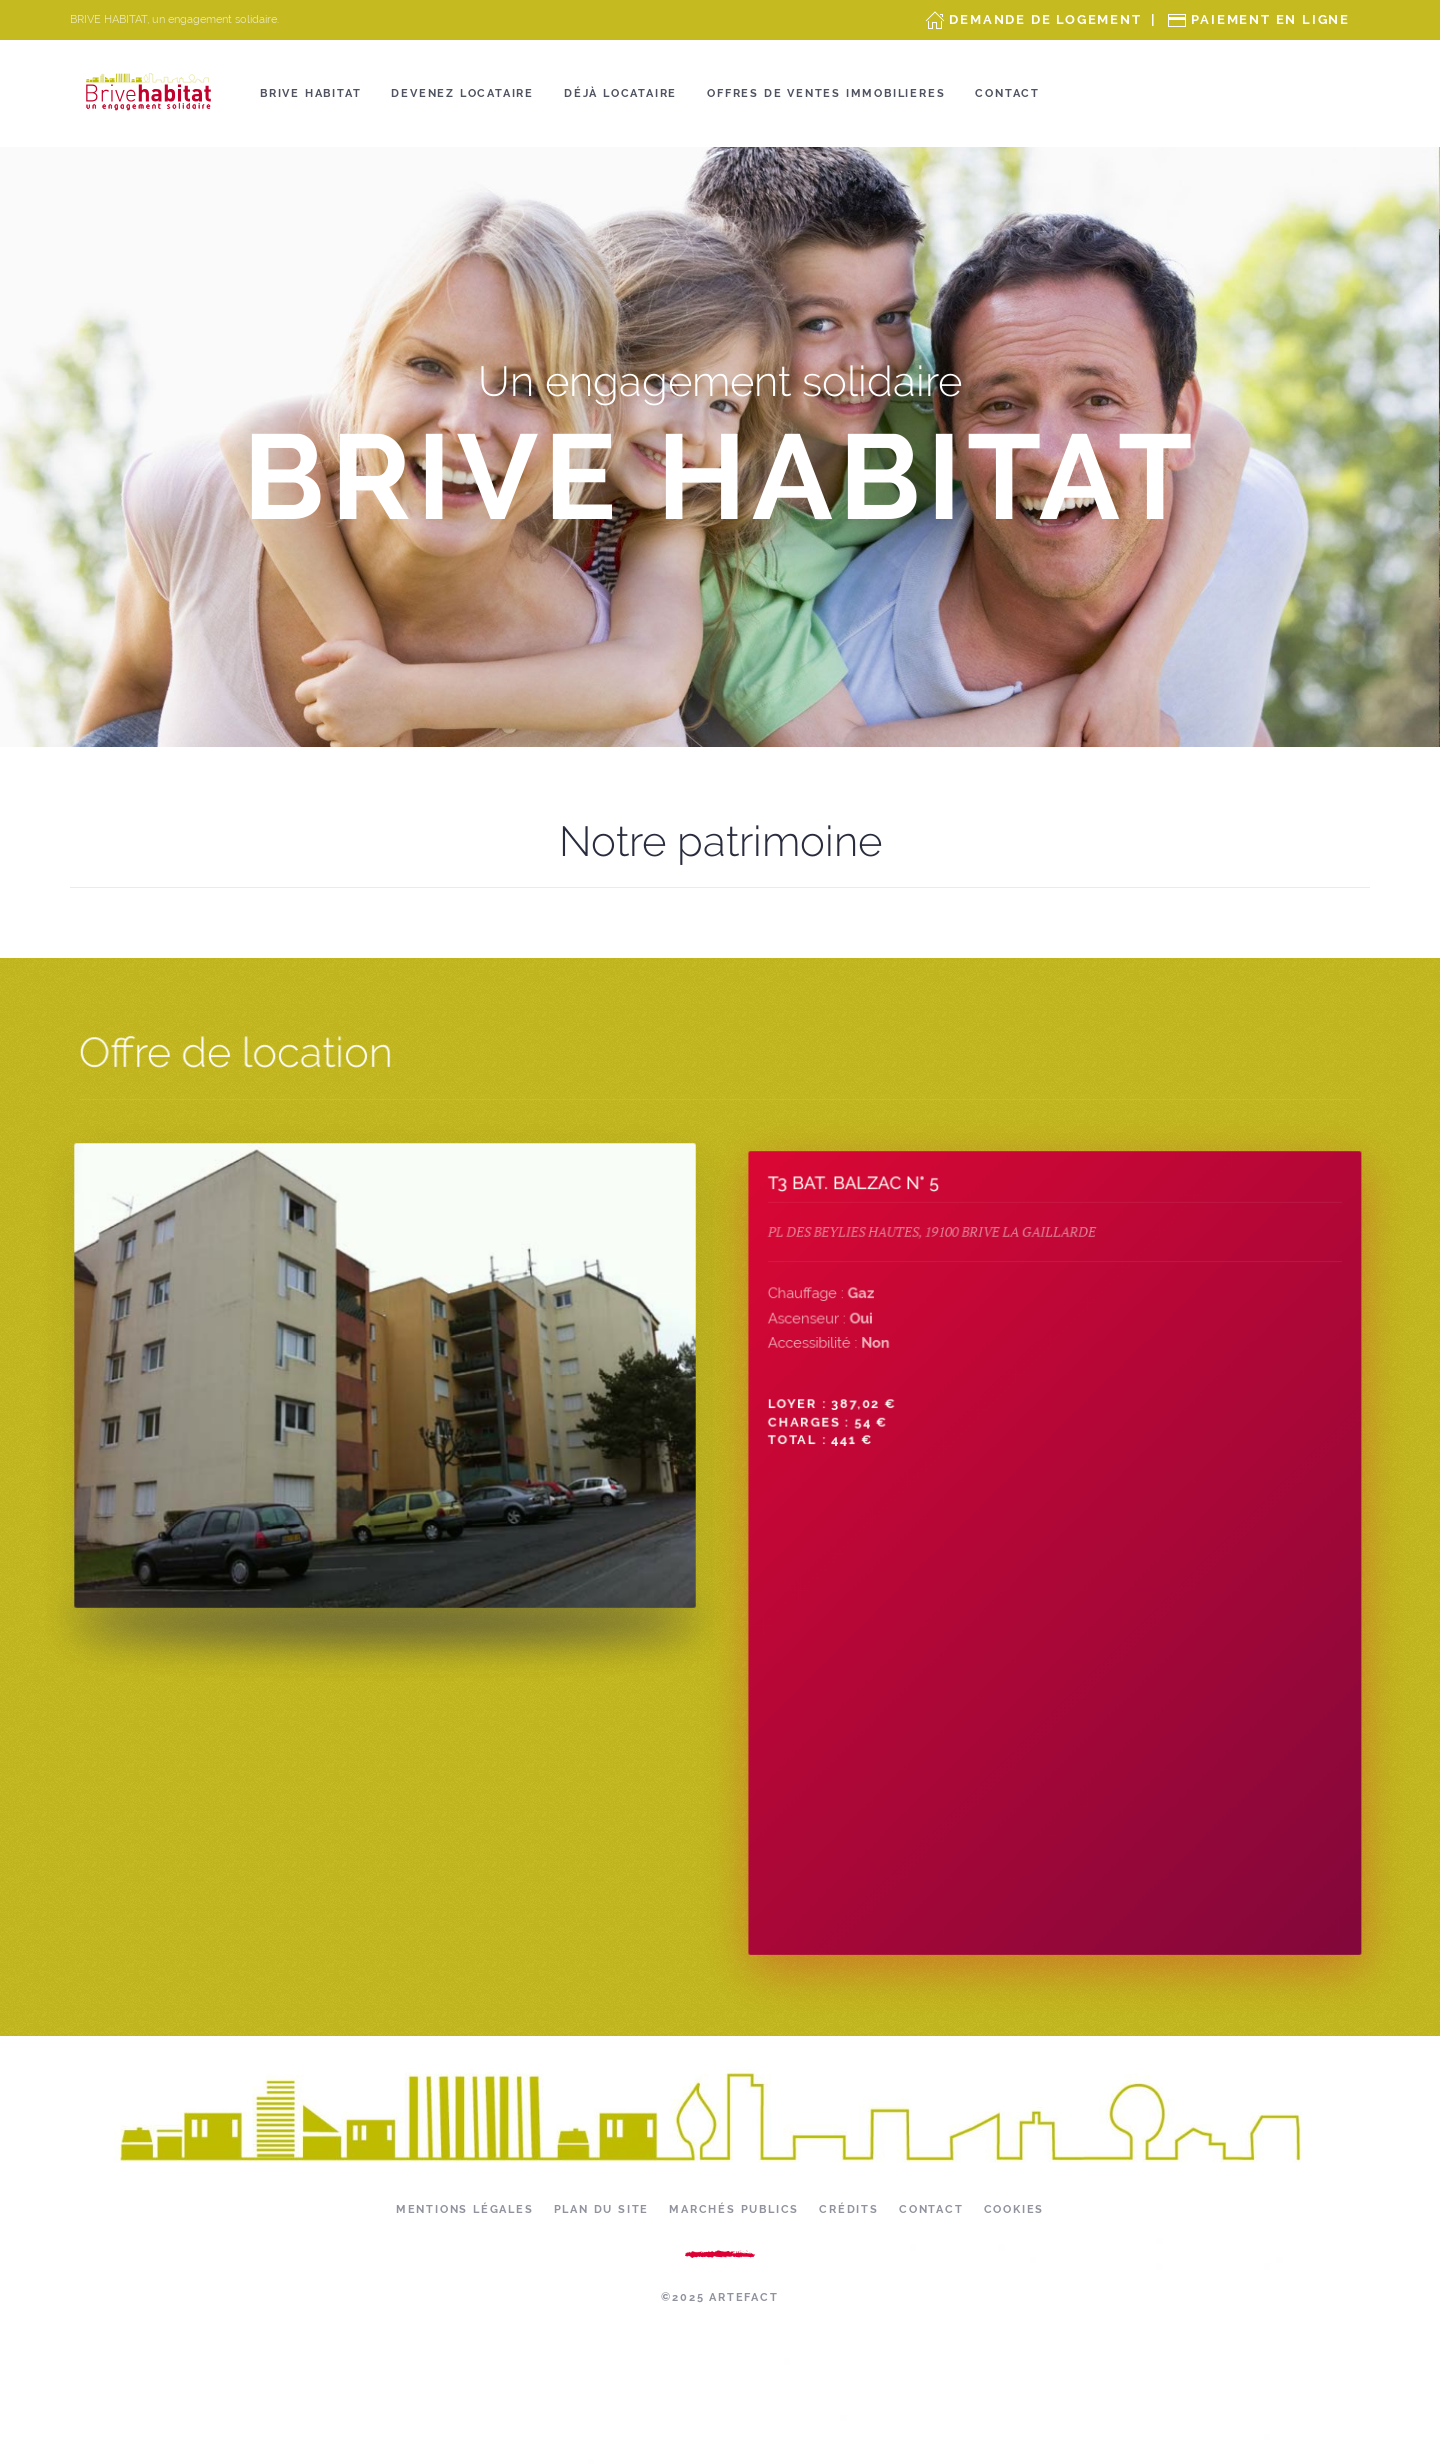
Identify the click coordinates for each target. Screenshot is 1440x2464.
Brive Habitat (310, 93)
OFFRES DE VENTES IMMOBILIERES (826, 93)
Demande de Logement (1045, 19)
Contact (1007, 93)
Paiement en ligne (1270, 19)
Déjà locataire (620, 93)
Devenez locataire (462, 93)
